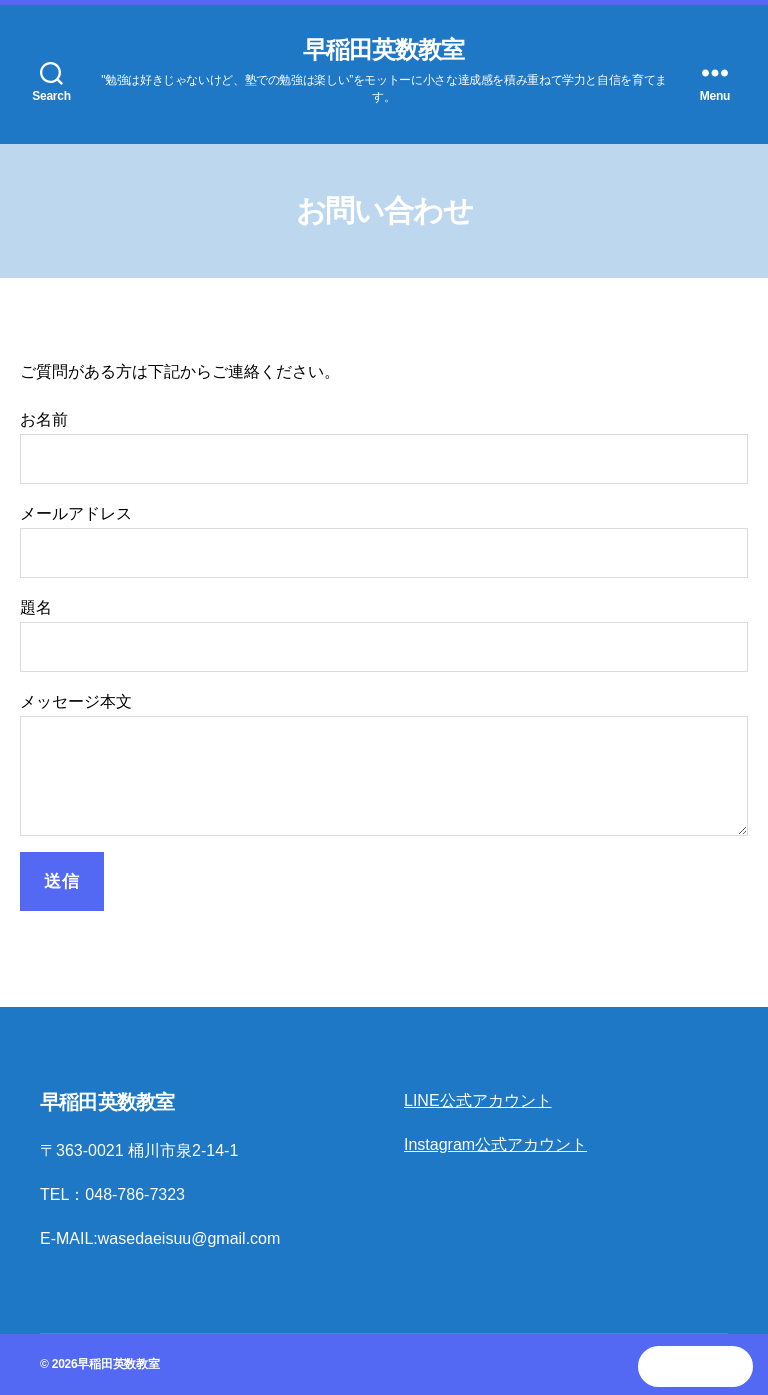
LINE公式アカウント (478, 1100)
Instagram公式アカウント (495, 1144)
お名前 (384, 447)
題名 (384, 635)
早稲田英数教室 (383, 50)
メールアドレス (384, 541)
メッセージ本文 (384, 764)
